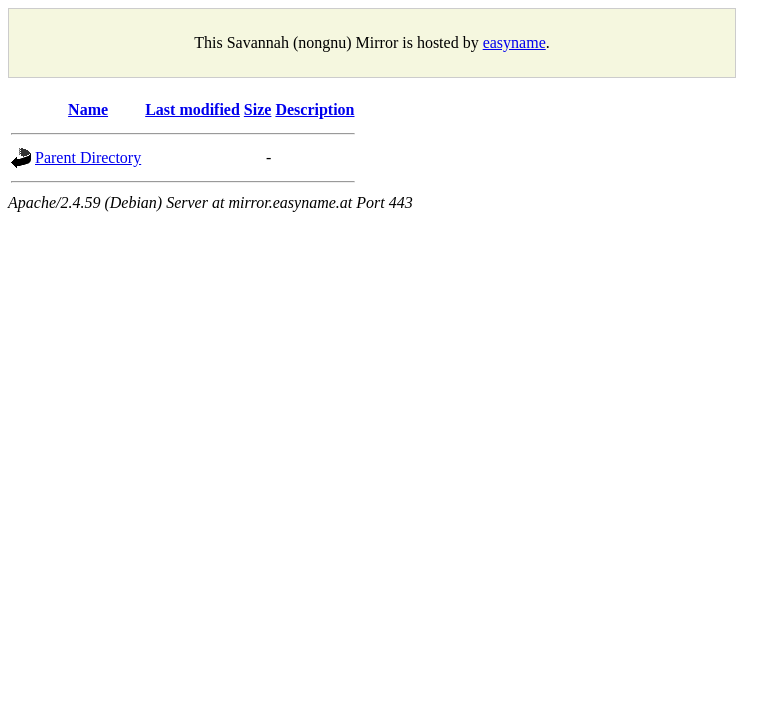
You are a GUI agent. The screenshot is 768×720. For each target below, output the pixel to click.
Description (314, 109)
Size (258, 109)
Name (88, 109)
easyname (514, 42)
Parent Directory (88, 157)
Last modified (192, 109)
